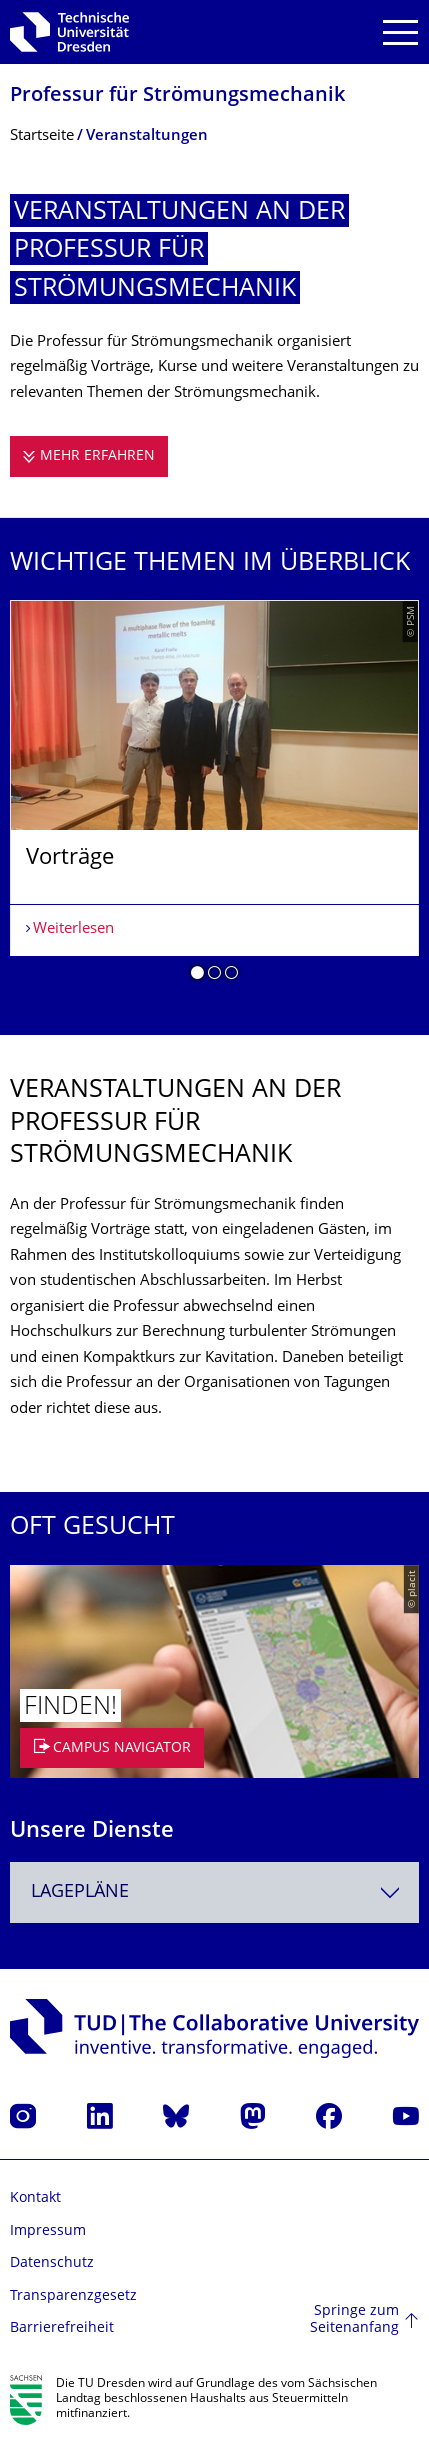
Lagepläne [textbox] (80, 1892)
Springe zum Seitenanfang (354, 2320)
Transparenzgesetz (73, 2296)
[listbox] (214, 797)
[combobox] (214, 1892)
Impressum (48, 2231)
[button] (197, 976)
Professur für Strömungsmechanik (177, 96)
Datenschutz (52, 2263)
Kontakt (35, 2198)
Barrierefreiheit (62, 2328)
